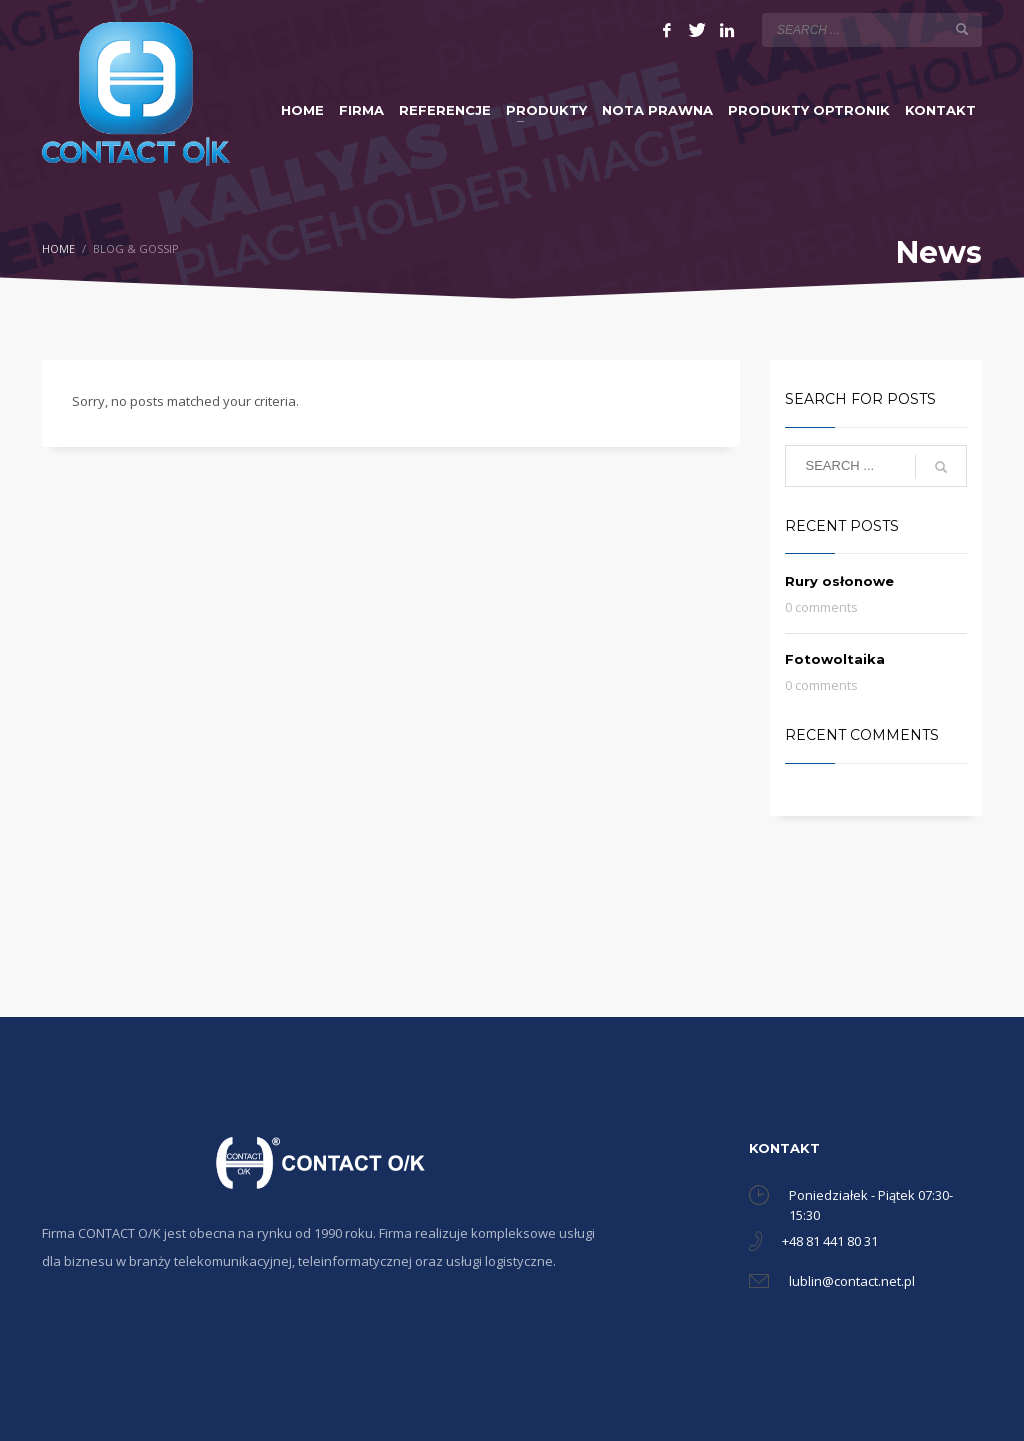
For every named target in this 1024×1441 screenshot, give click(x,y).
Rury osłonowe (839, 581)
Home (58, 248)
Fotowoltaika (835, 659)
